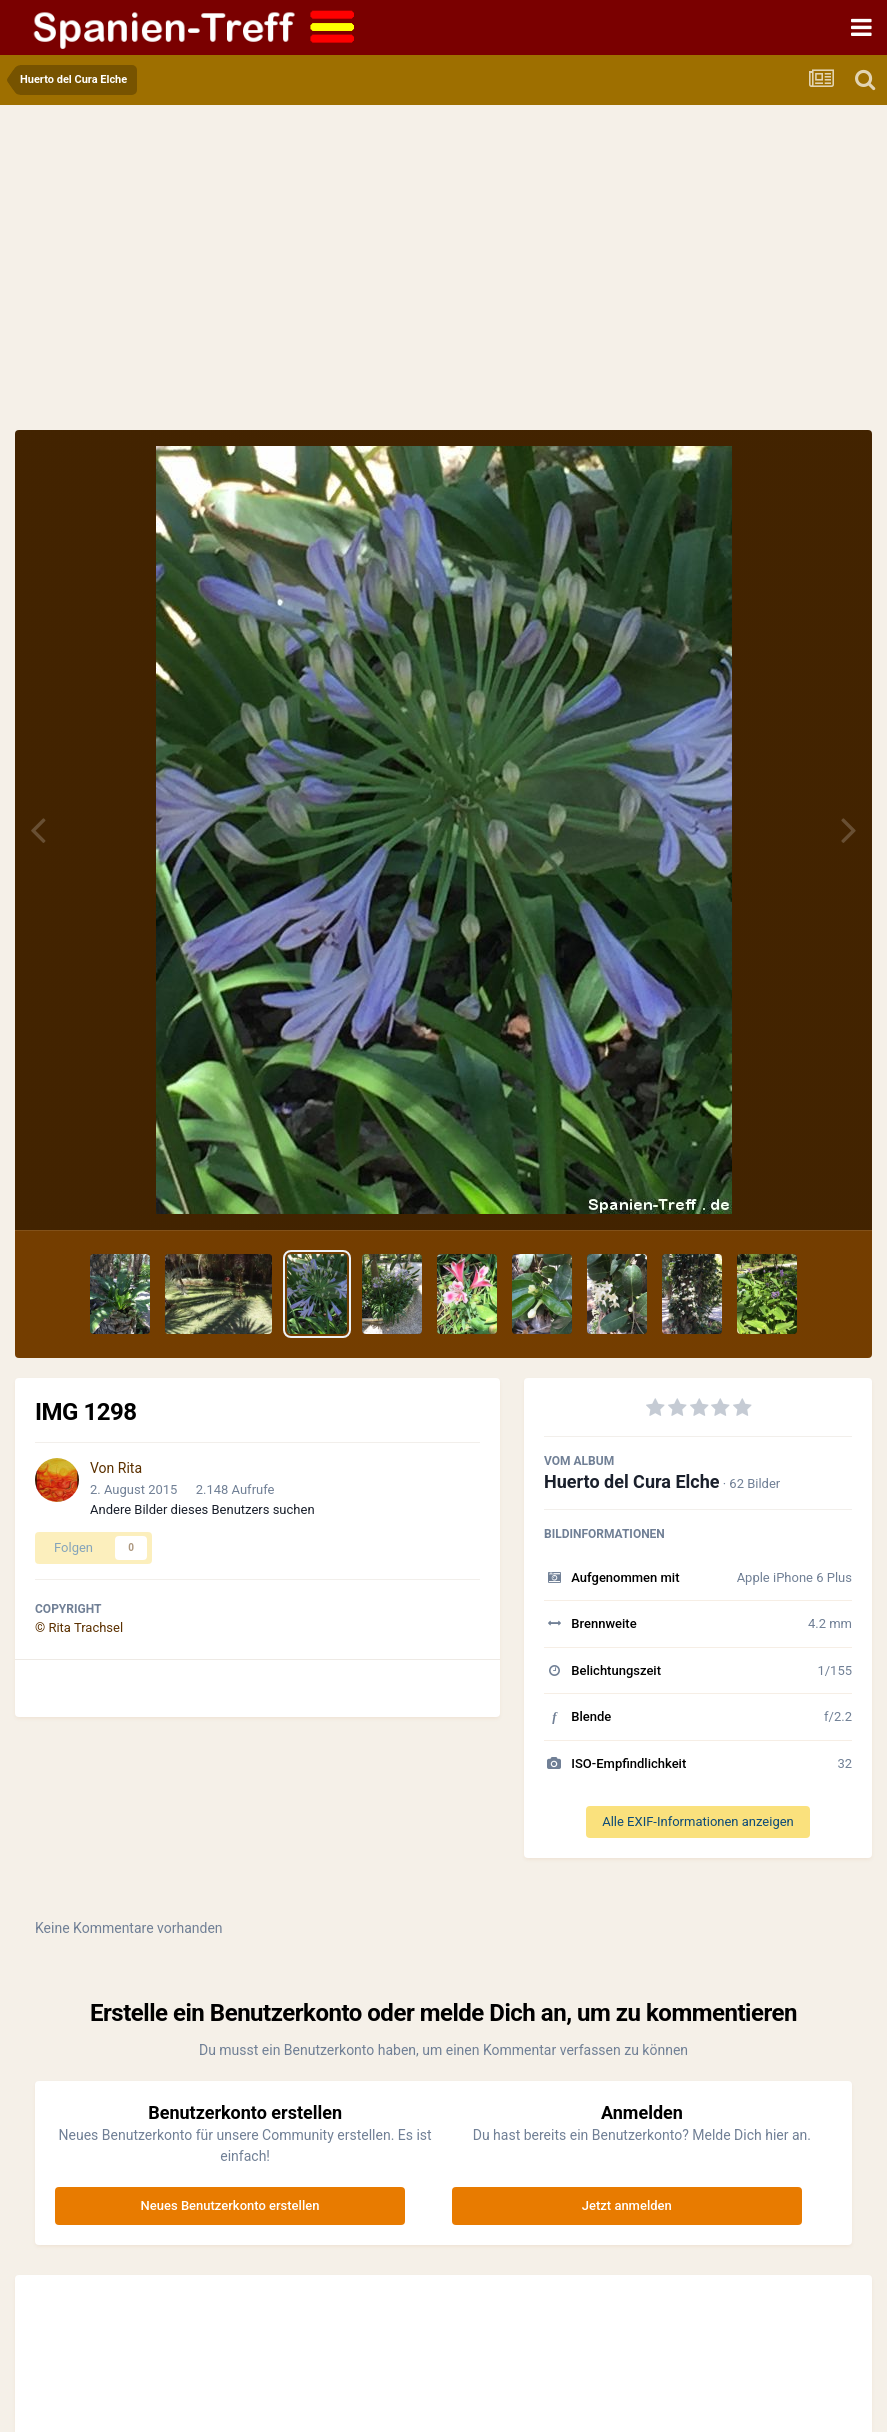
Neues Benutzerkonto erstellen (230, 2205)
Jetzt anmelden (627, 2205)
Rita (130, 1468)
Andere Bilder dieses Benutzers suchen (202, 1509)
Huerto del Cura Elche (631, 1481)
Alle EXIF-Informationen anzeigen (698, 1821)
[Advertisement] (444, 280)
